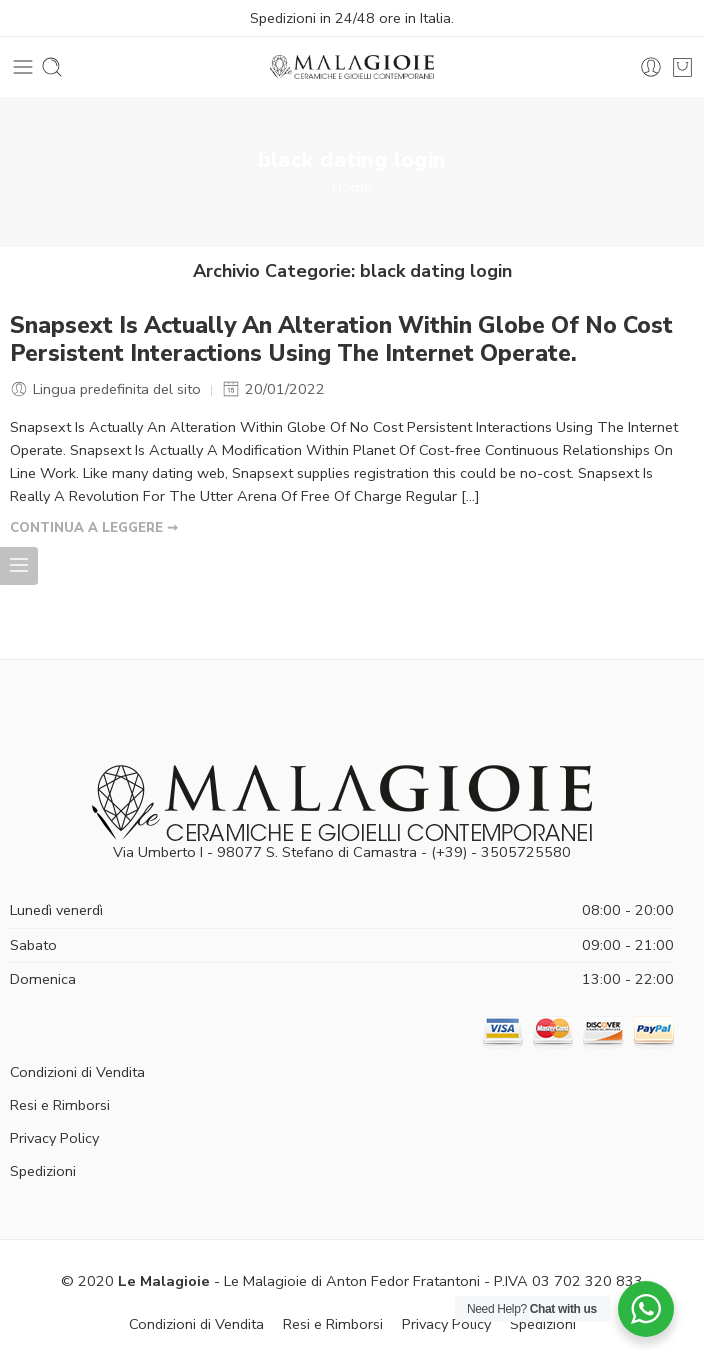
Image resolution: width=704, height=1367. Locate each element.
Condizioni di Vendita (77, 1072)
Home (352, 187)
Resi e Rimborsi (60, 1105)
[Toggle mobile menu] (23, 67)
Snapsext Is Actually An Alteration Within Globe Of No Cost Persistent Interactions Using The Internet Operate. (341, 340)
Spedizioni (43, 1171)
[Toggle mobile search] (52, 67)
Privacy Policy (54, 1138)
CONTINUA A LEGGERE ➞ (94, 528)
